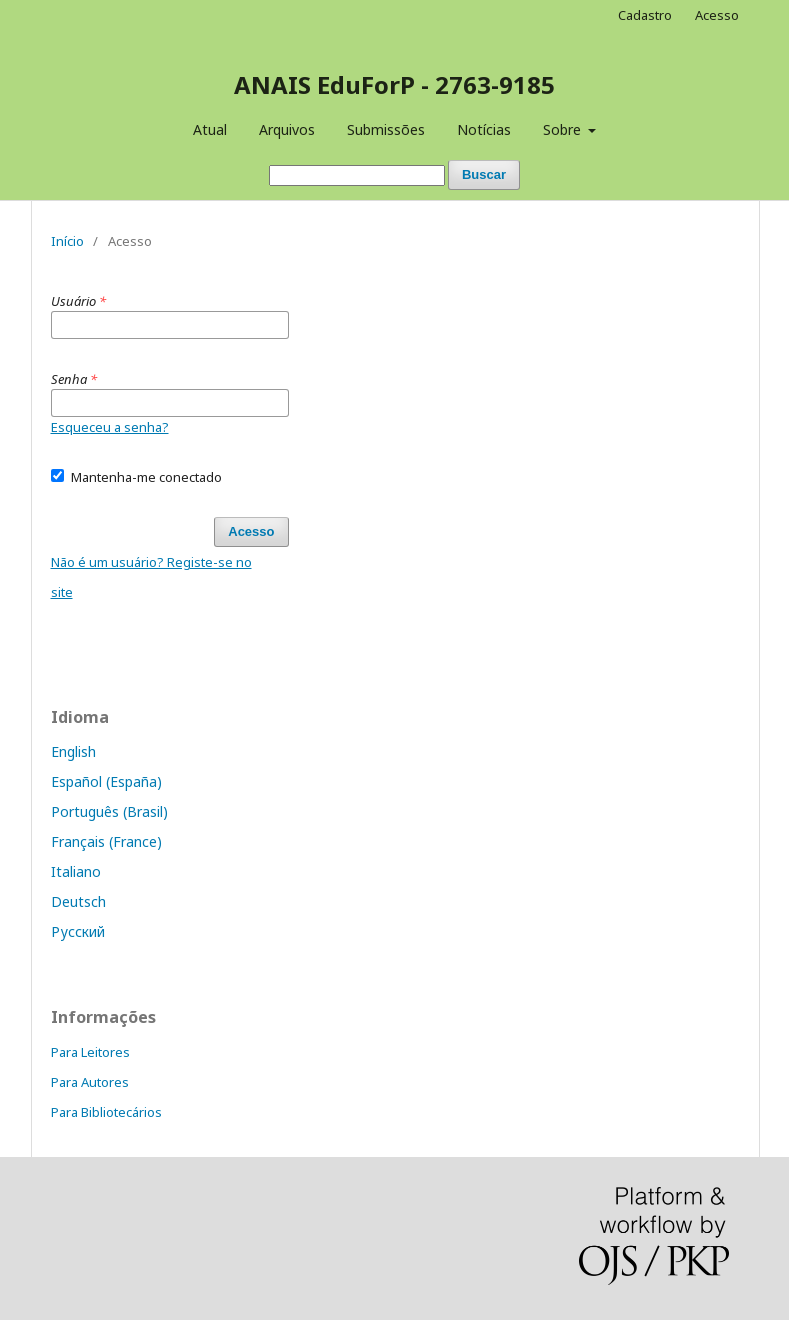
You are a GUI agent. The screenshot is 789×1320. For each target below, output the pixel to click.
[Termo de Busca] (357, 175)
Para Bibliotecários (106, 1112)
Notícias (484, 129)
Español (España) (106, 781)
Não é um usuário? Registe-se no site (151, 577)
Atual (210, 129)
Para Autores (90, 1082)
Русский (78, 931)
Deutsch (78, 901)
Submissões (386, 129)
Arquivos (287, 129)
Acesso (717, 15)
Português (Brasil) (109, 811)
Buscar (484, 174)
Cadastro (645, 15)
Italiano (76, 871)
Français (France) (106, 841)
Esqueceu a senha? (110, 427)
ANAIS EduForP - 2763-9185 (394, 84)
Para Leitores (90, 1052)
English (73, 751)
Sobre (564, 129)
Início (67, 241)
